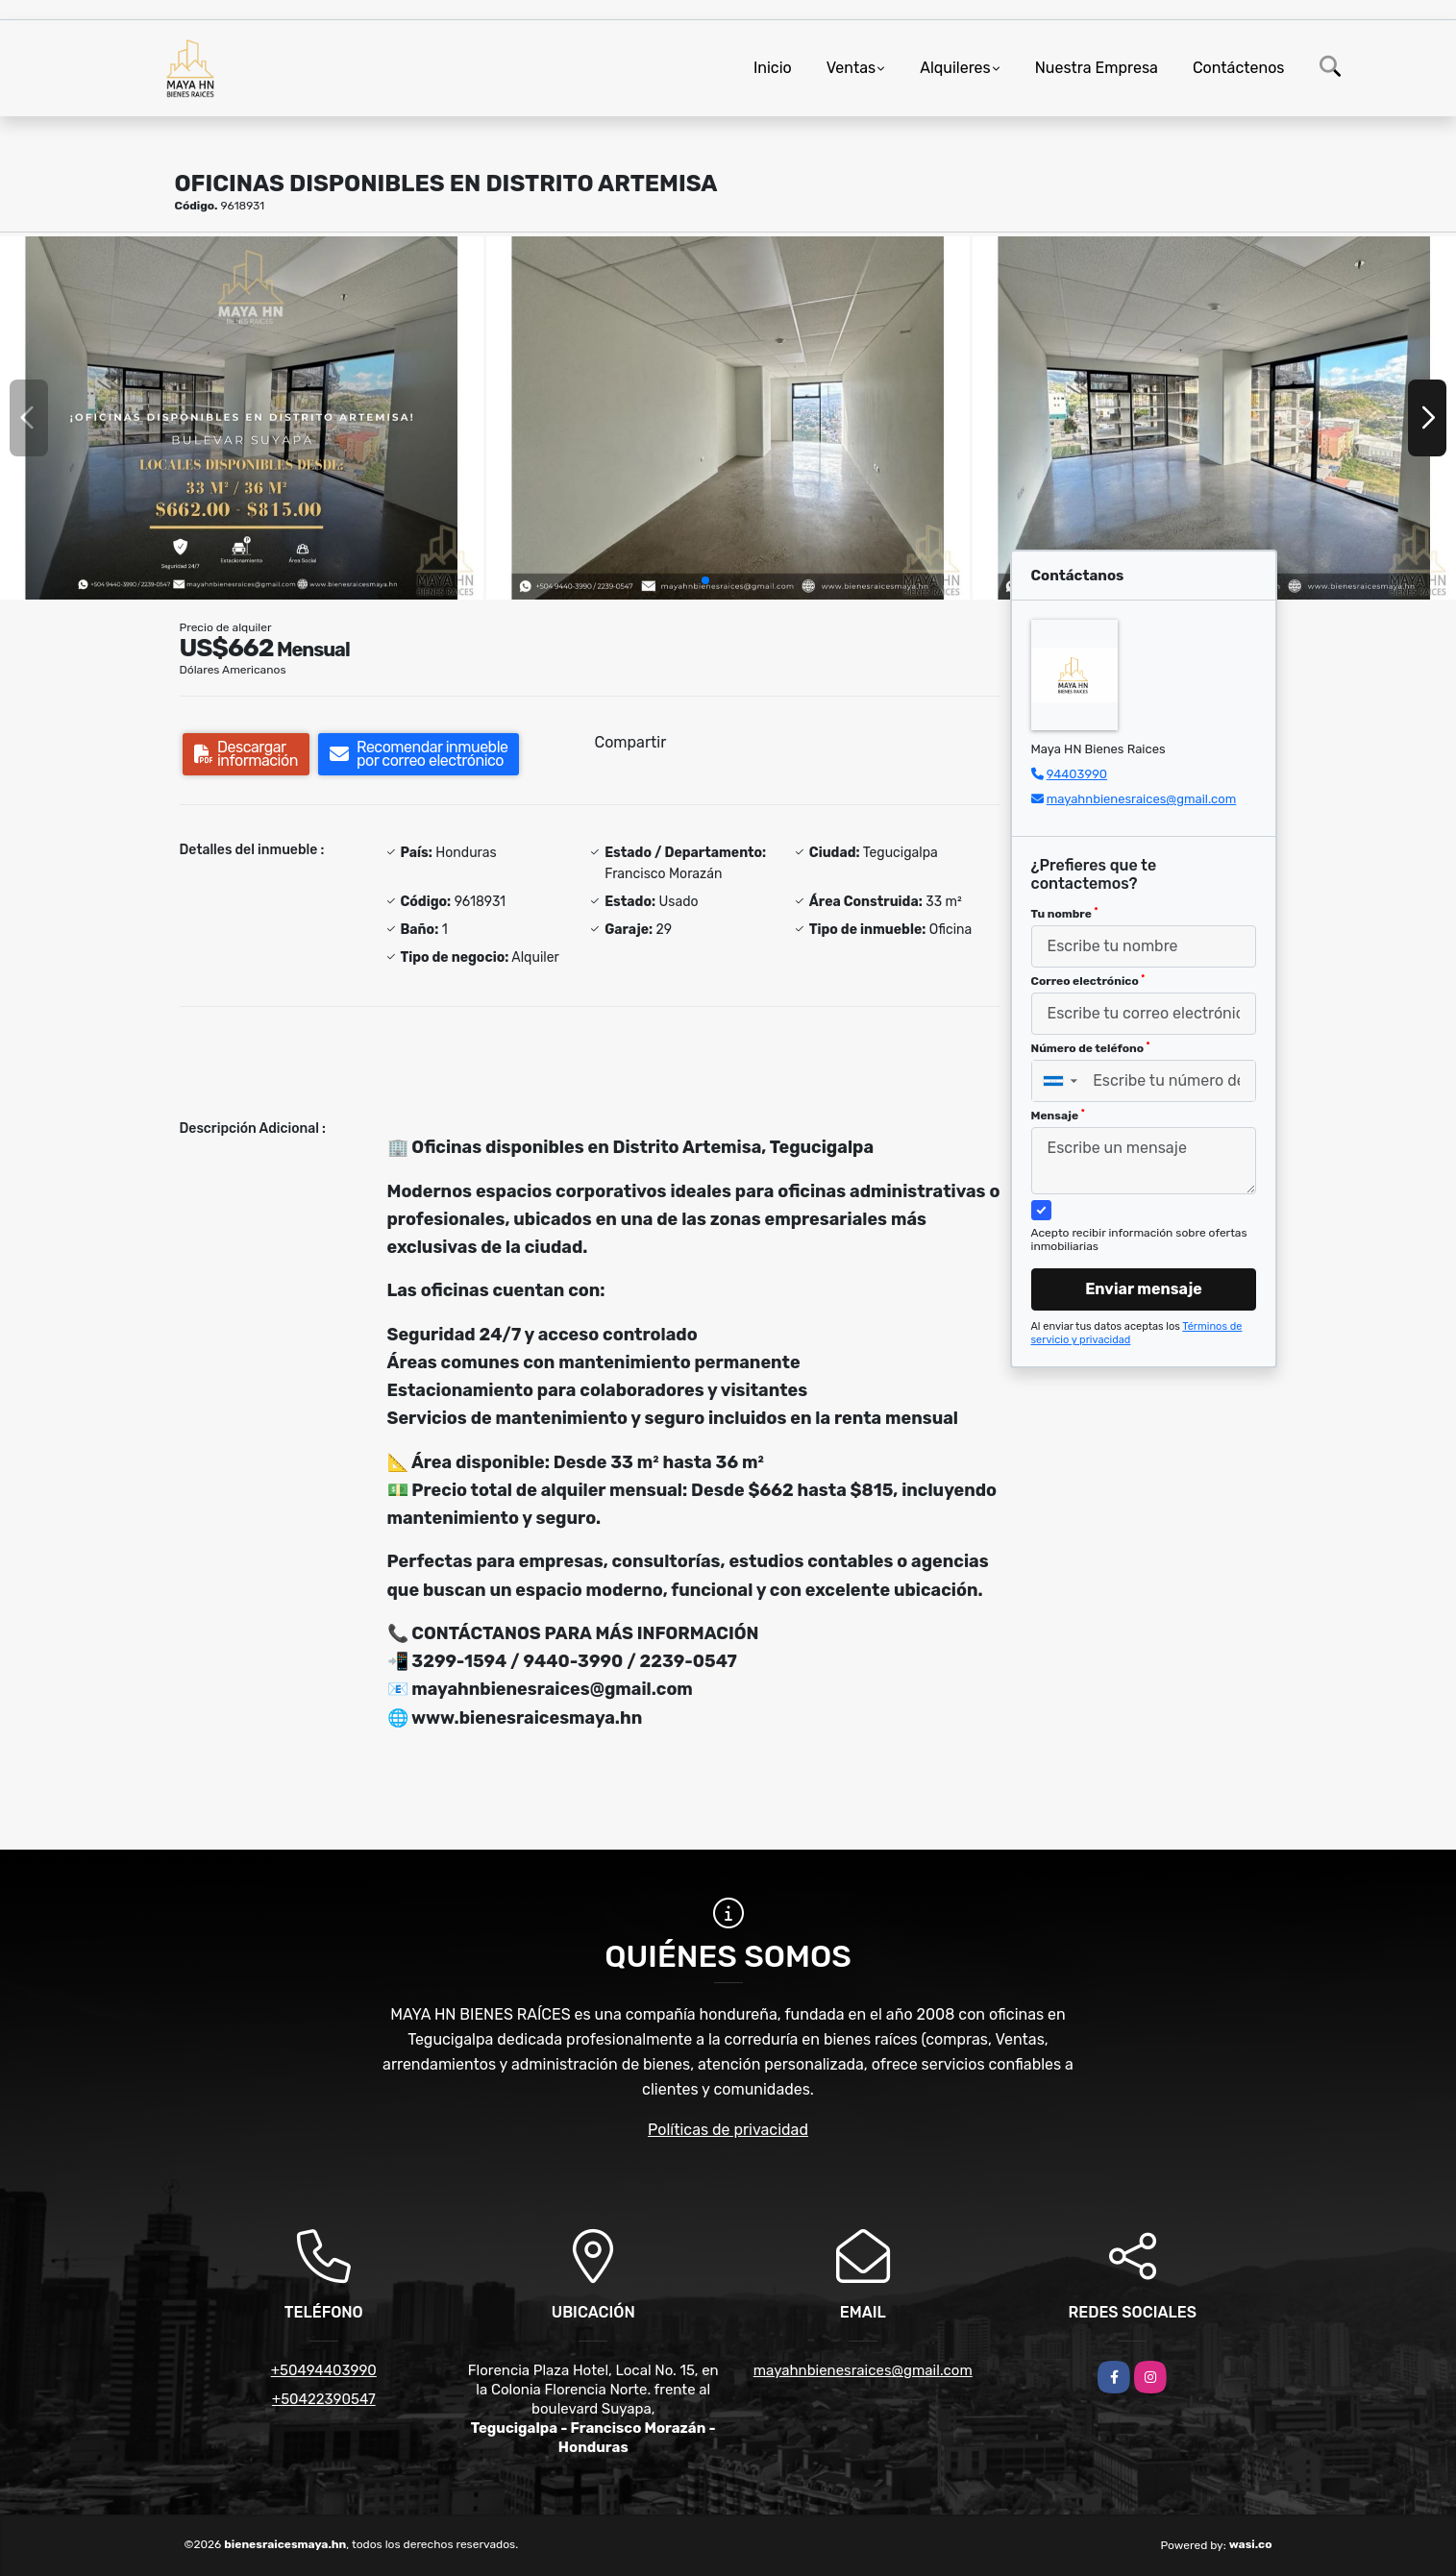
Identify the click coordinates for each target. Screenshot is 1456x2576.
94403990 (1077, 774)
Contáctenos (1239, 68)
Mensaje (1058, 1115)
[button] (705, 580)
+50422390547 (324, 2399)
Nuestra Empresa (1096, 68)
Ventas (851, 68)
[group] (241, 417)
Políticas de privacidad (728, 2130)
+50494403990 (324, 2370)
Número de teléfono (1090, 1048)
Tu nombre (1064, 913)
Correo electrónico (1088, 981)
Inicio (772, 68)
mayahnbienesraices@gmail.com (1142, 799)
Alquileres (955, 68)
